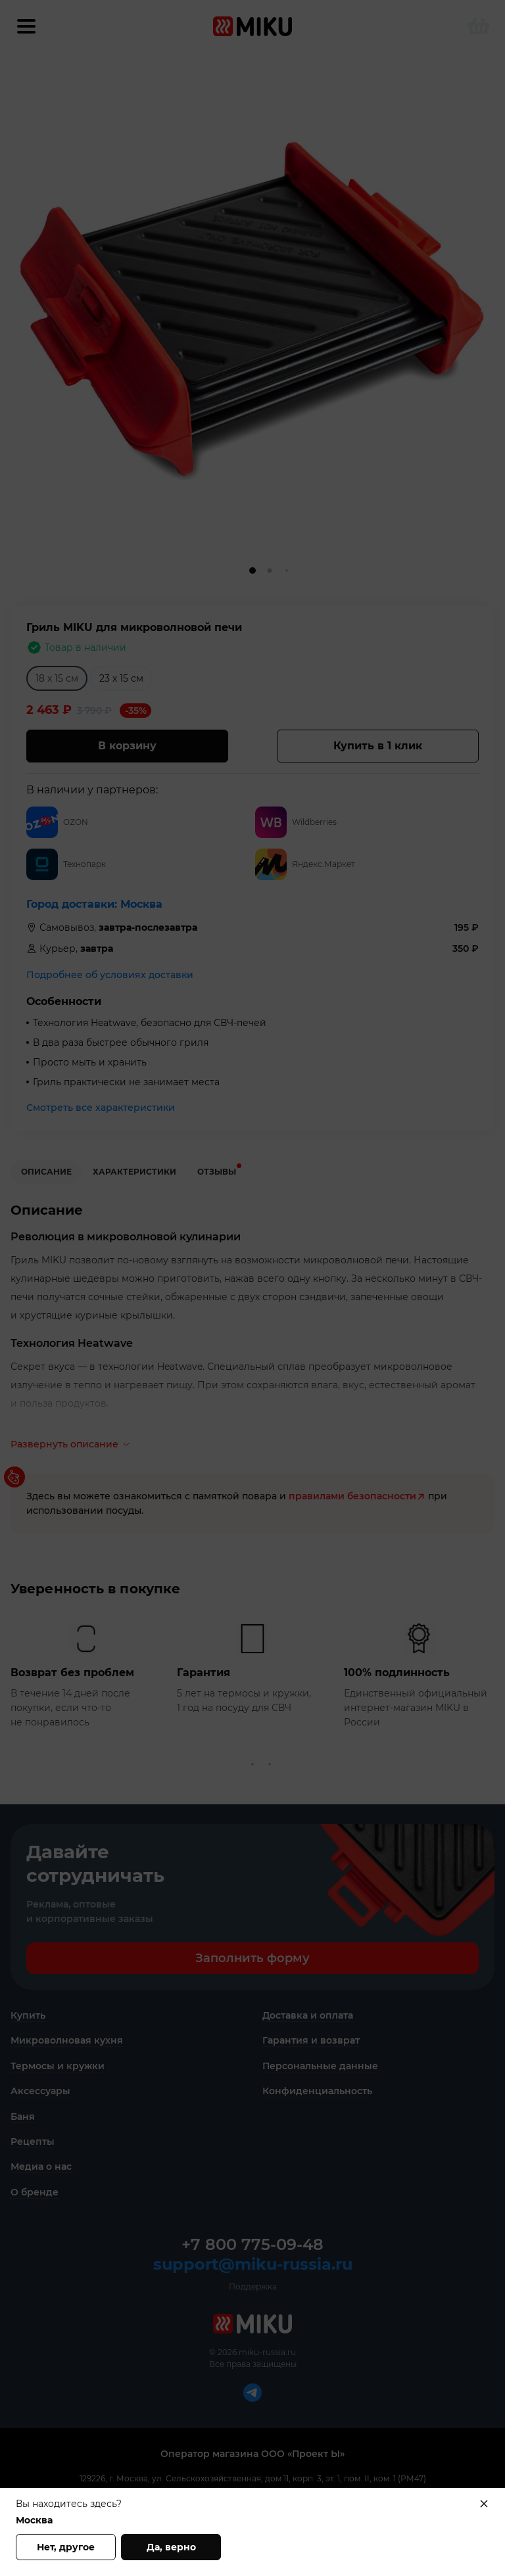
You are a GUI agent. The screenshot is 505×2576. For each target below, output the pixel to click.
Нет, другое (66, 2547)
